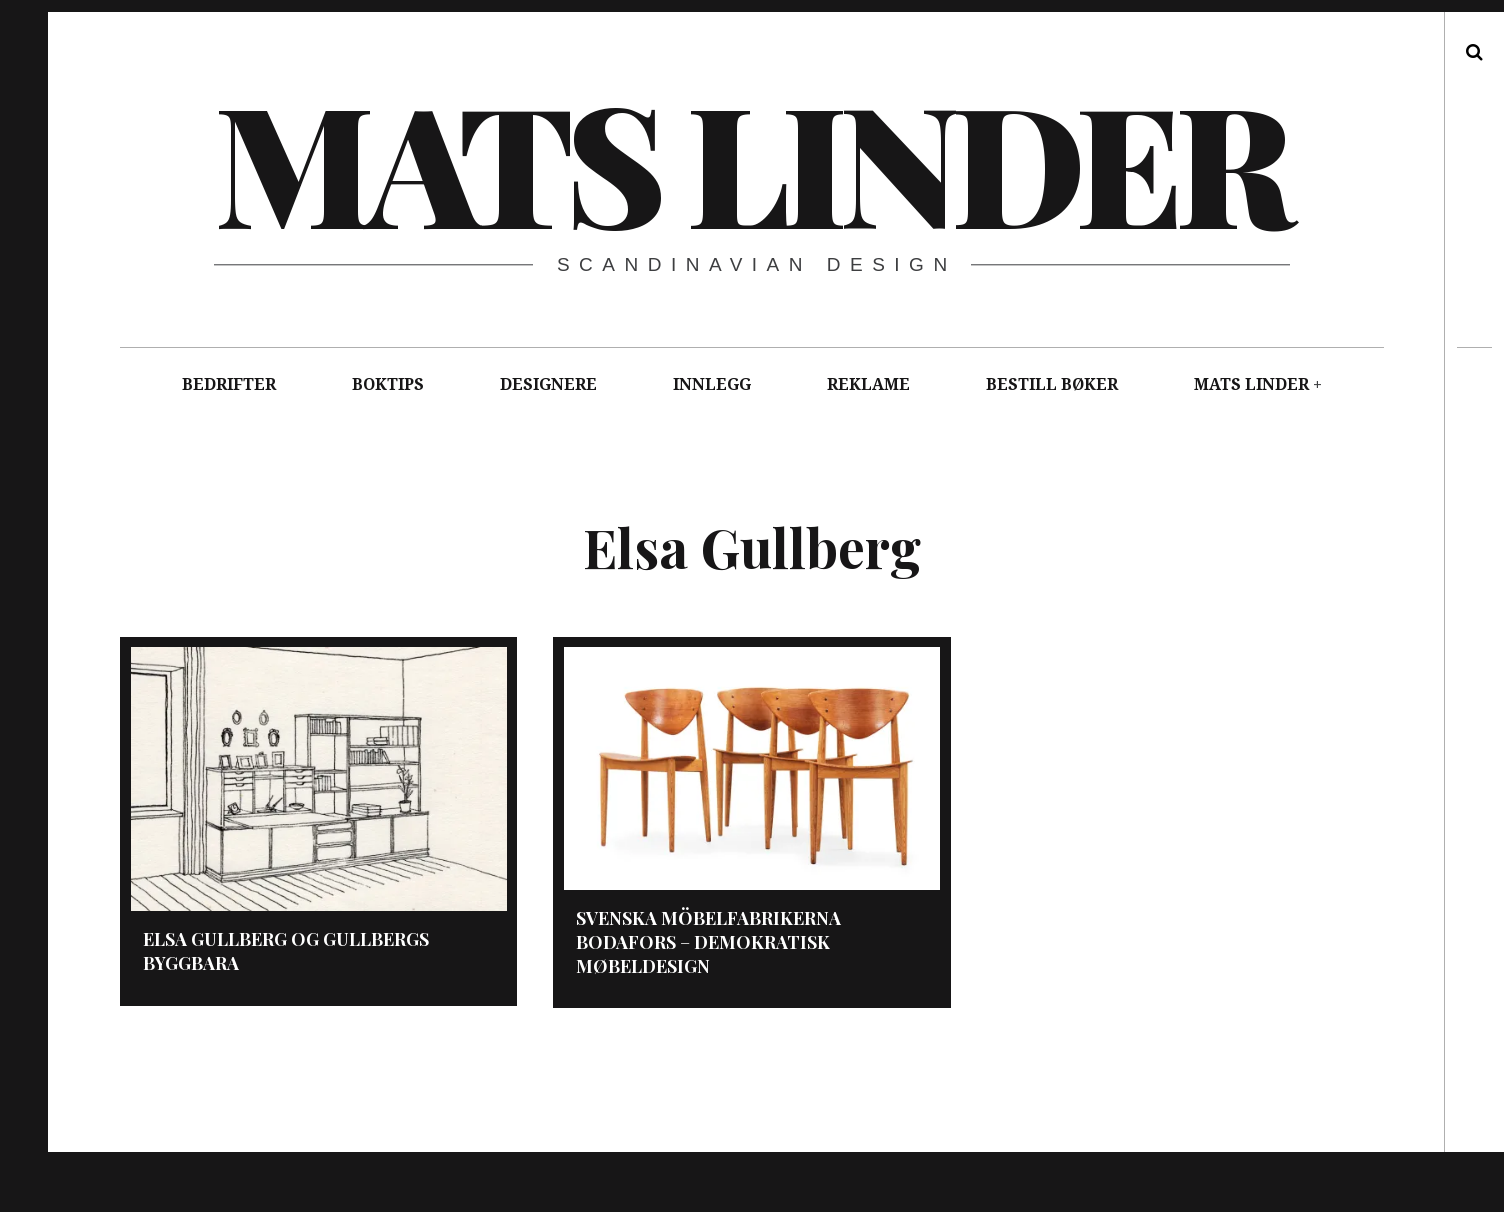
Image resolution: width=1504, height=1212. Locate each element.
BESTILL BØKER (1052, 384)
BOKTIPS (388, 384)
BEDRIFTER (229, 384)
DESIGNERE (548, 384)
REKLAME (868, 384)
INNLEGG (712, 384)
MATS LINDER (1251, 384)
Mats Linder (750, 160)
